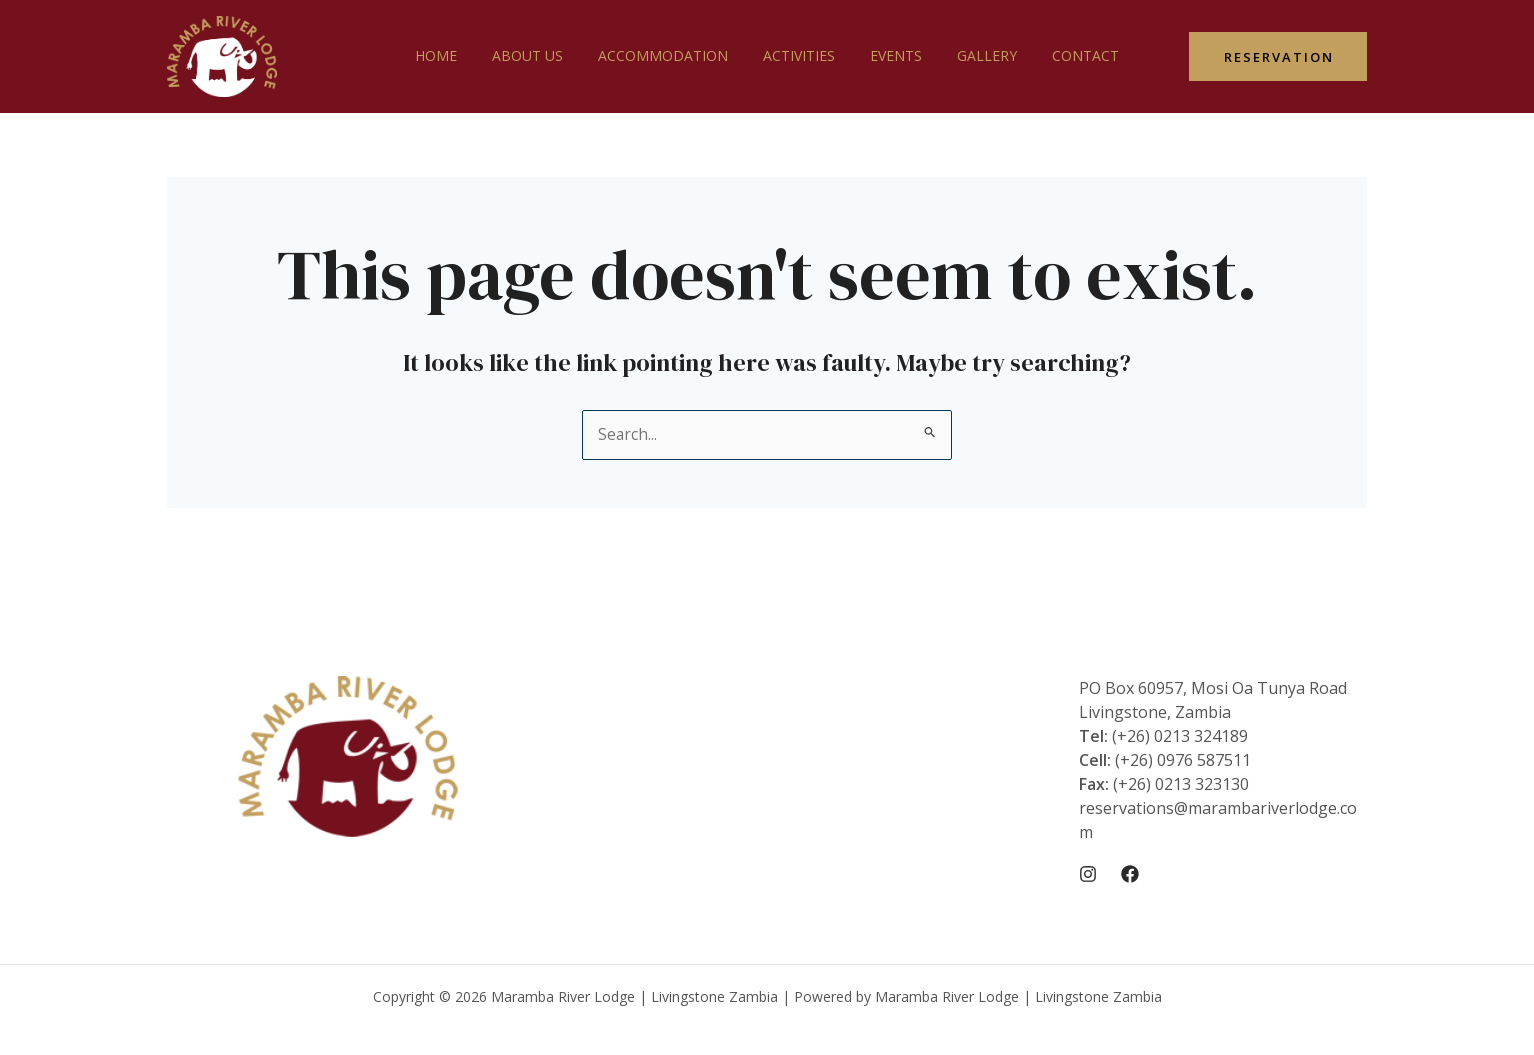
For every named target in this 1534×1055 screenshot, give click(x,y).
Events (889, 55)
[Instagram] (1088, 874)
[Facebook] (1130, 874)
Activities (799, 55)
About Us (541, 55)
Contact (1064, 55)
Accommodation (670, 55)
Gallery (973, 55)
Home (457, 55)
